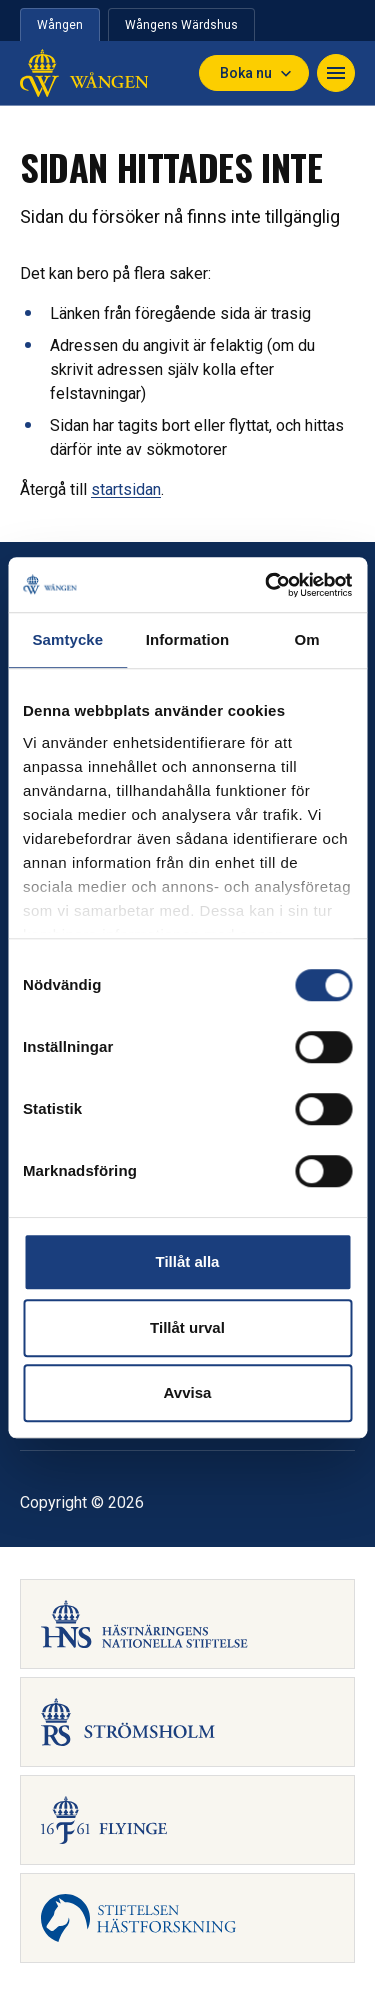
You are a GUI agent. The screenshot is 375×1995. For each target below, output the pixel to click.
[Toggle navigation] (336, 73)
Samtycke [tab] (67, 639)
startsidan (126, 489)
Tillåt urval (187, 1327)
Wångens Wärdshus (181, 25)
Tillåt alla (188, 1261)
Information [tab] (188, 639)
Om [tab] (307, 639)
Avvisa (188, 1392)
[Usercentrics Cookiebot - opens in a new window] (267, 585)
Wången (60, 25)
